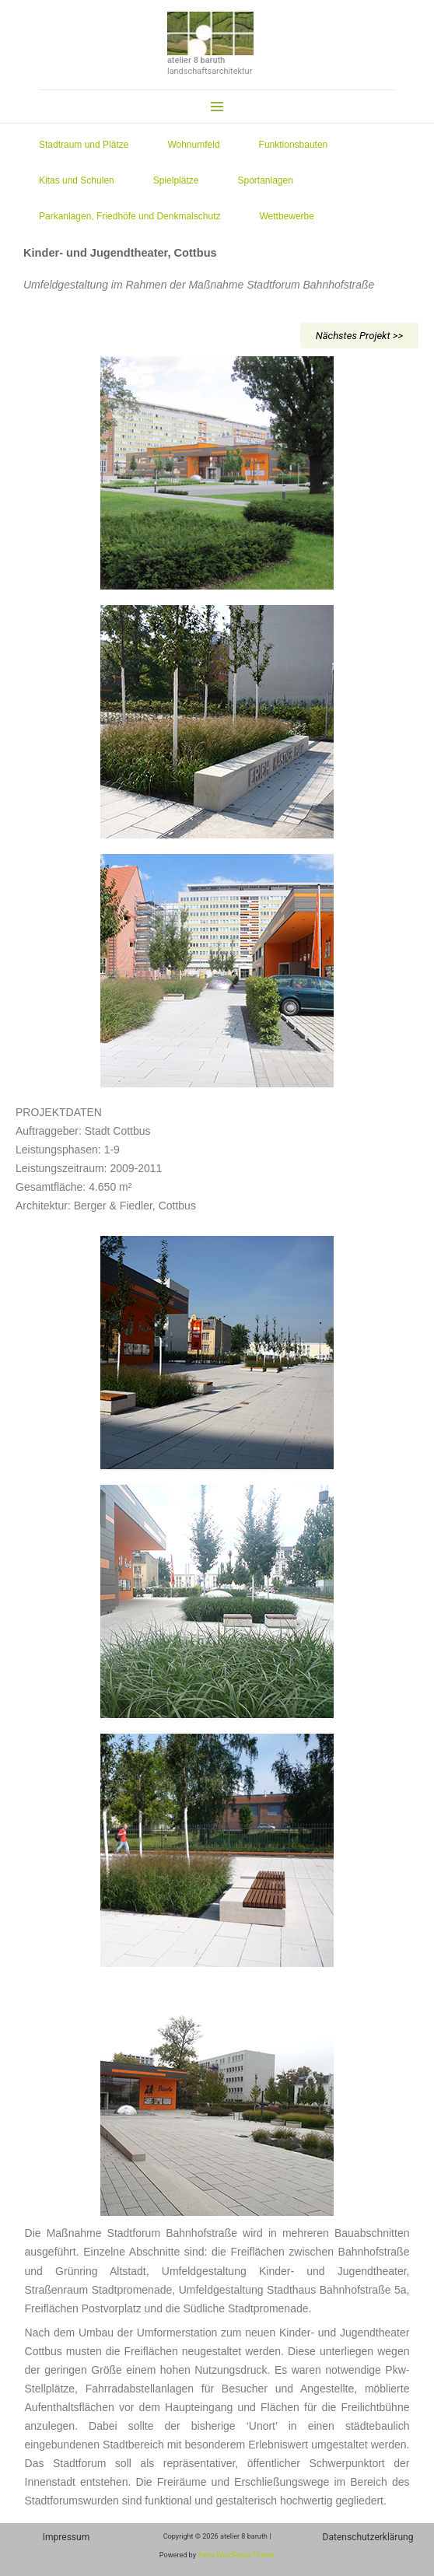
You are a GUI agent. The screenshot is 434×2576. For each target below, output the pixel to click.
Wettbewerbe (290, 216)
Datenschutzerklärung (368, 2537)
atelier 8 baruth (196, 60)
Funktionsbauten (297, 144)
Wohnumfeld (197, 144)
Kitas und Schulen (80, 180)
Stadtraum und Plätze (87, 144)
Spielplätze (180, 180)
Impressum (66, 2537)
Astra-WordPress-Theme (236, 2555)
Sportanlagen (268, 180)
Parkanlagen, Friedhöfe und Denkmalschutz (133, 216)
